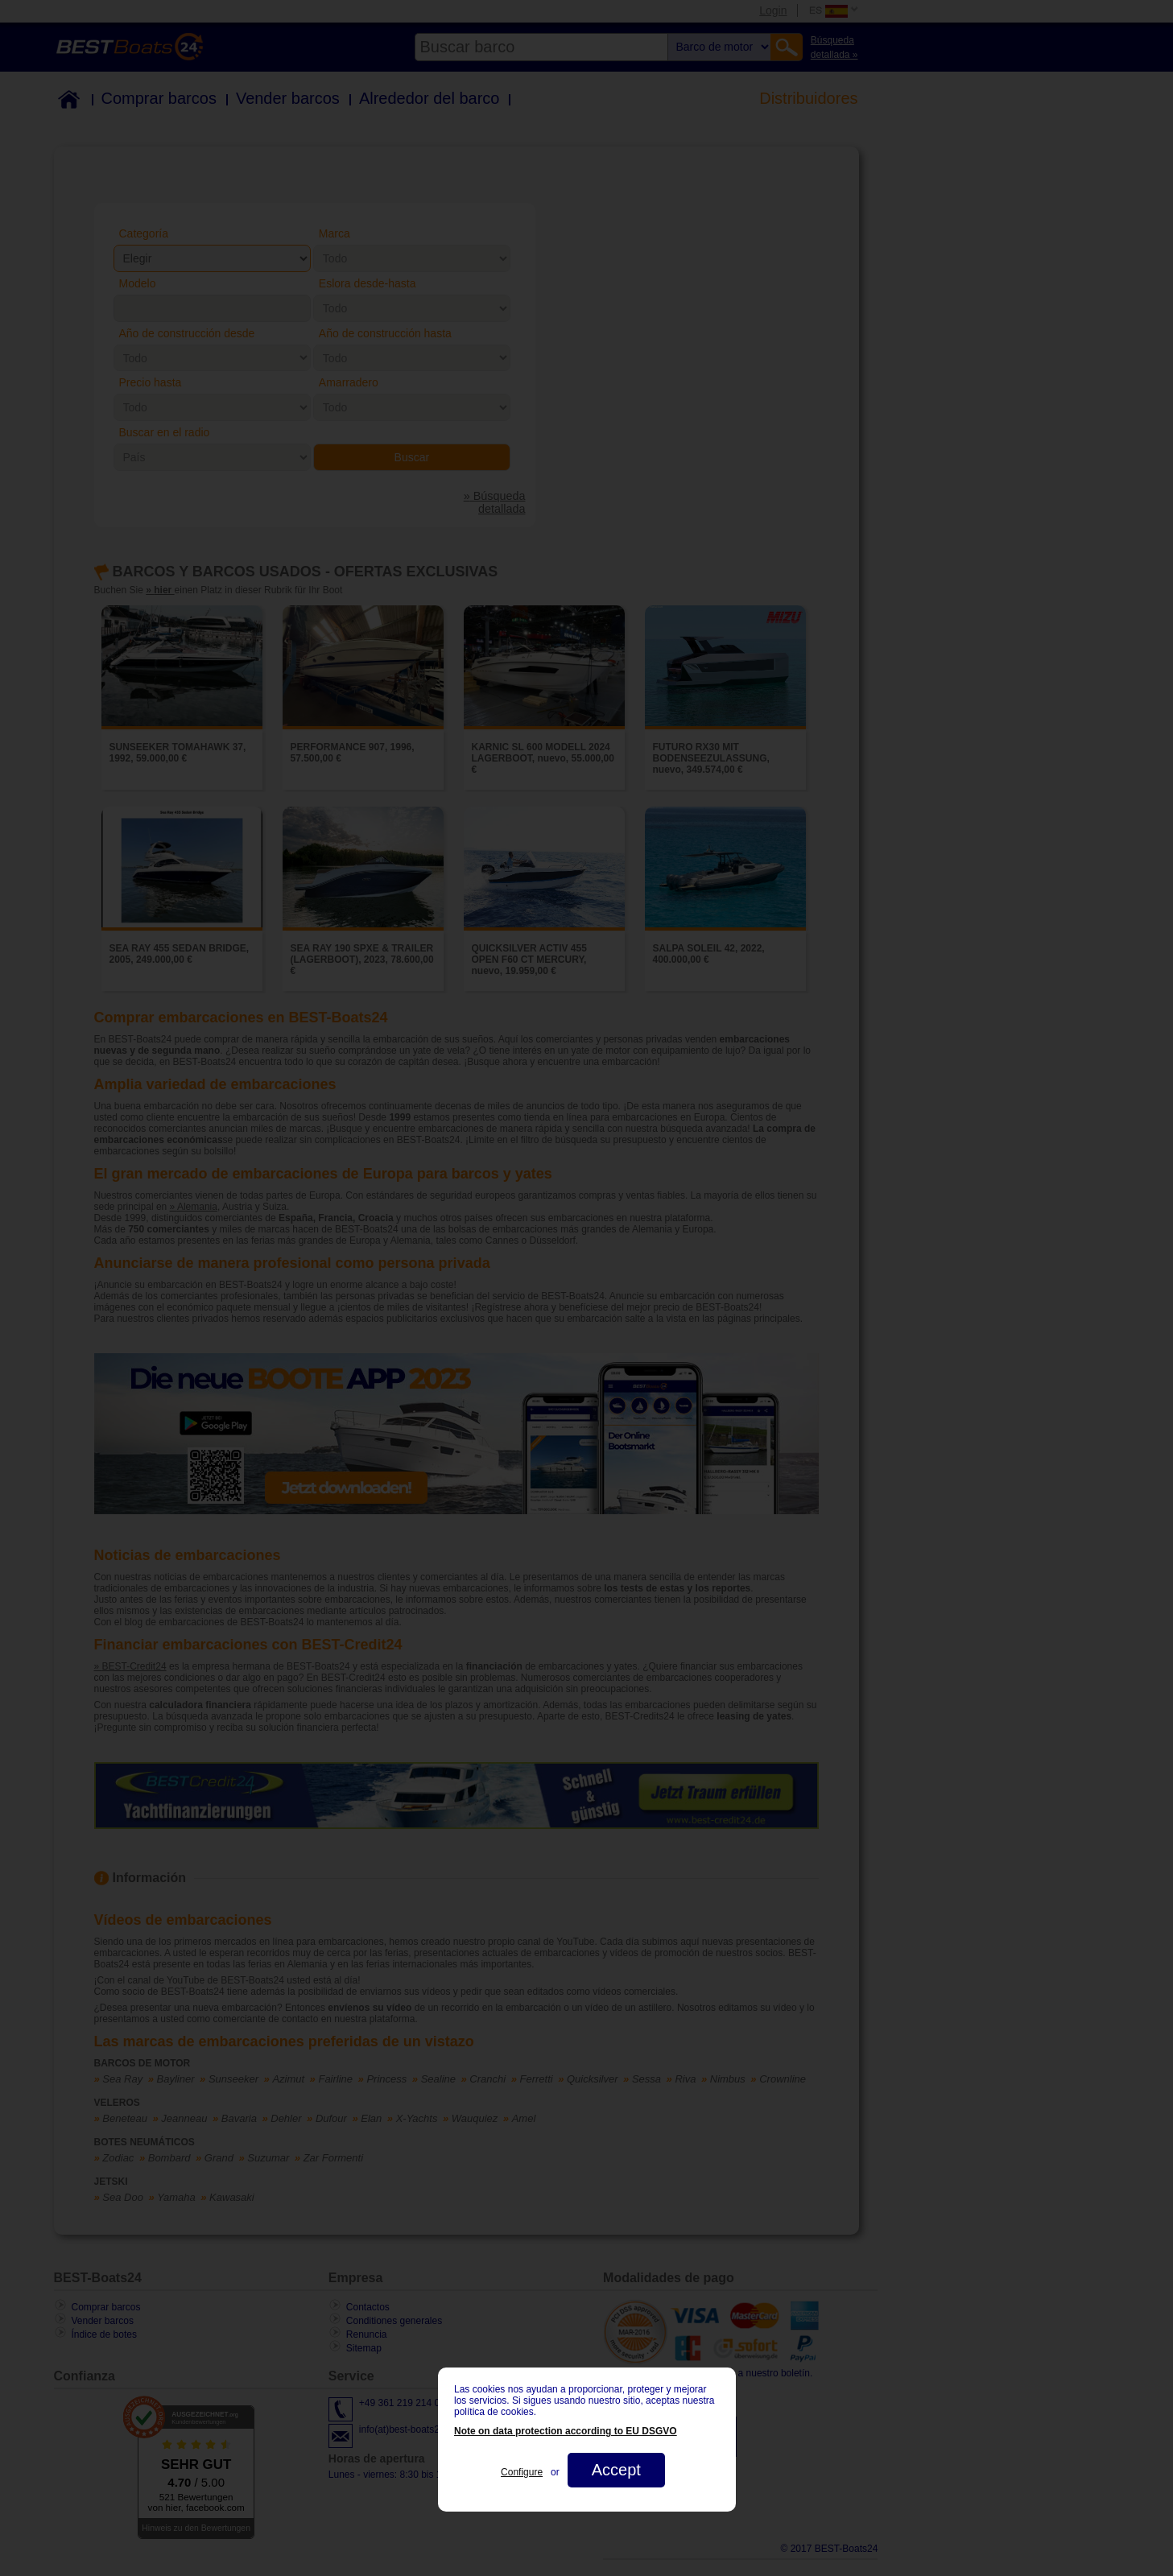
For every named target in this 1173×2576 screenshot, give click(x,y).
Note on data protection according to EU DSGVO (565, 2431)
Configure (522, 2472)
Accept (615, 2470)
